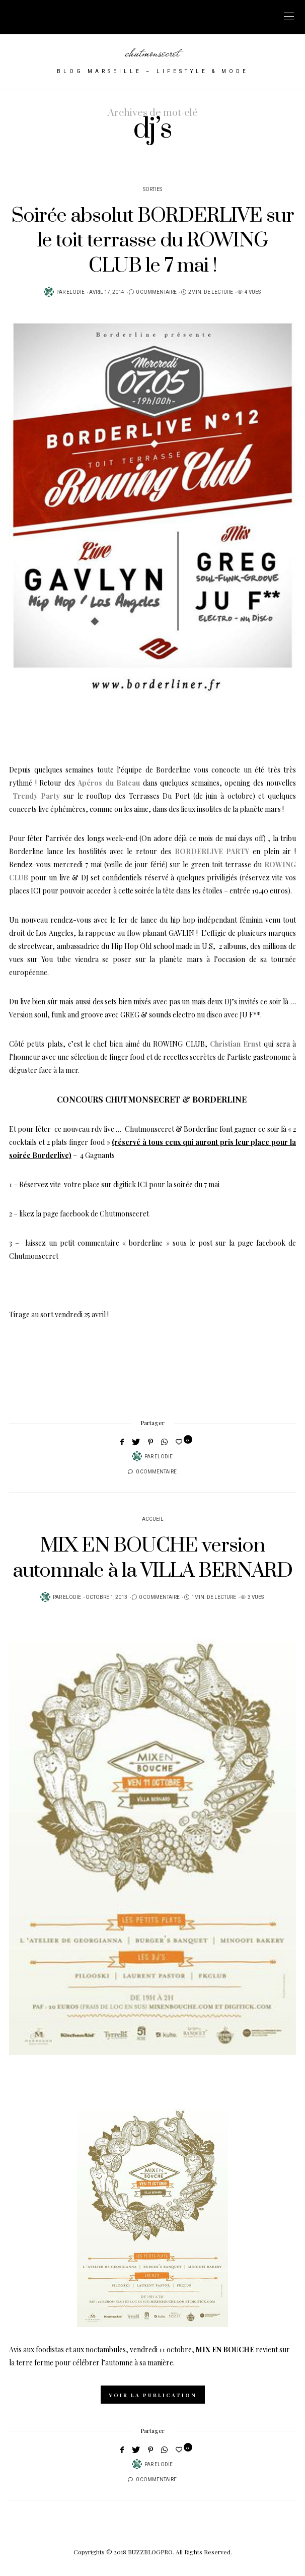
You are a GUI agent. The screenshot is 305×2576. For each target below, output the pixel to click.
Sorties (152, 189)
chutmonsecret (152, 52)
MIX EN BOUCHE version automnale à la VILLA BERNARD (152, 1558)
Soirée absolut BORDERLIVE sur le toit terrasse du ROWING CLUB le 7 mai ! (153, 241)
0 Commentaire (156, 292)
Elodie (75, 292)
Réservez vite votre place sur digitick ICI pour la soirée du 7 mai (119, 1184)
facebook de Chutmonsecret (103, 1213)
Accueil (153, 1519)
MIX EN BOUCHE (225, 2349)
